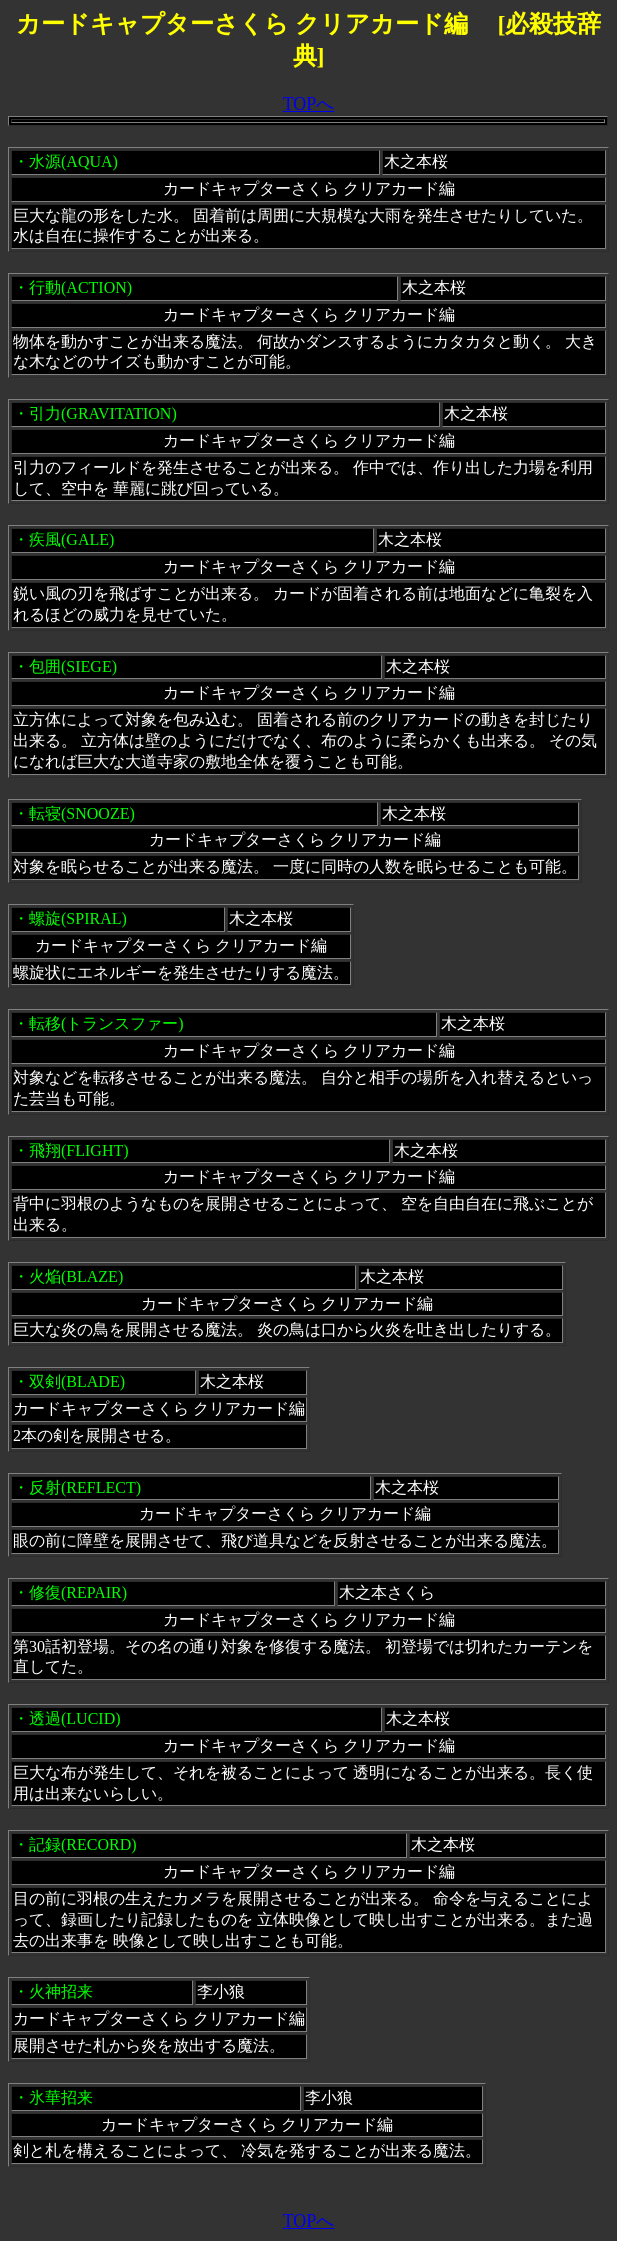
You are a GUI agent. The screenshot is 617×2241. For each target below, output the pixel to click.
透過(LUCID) (75, 1718)
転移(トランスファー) (106, 1023)
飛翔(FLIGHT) (79, 1150)
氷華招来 (61, 2097)
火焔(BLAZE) (76, 1276)
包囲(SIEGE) (73, 666)
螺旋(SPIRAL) (78, 918)
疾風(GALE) (71, 539)
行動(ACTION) (80, 287)
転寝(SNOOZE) (82, 813)
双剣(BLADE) (77, 1381)
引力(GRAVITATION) (103, 413)
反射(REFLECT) (85, 1487)
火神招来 (61, 1991)
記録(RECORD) (83, 1844)
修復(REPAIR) (78, 1592)
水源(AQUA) (73, 161)
